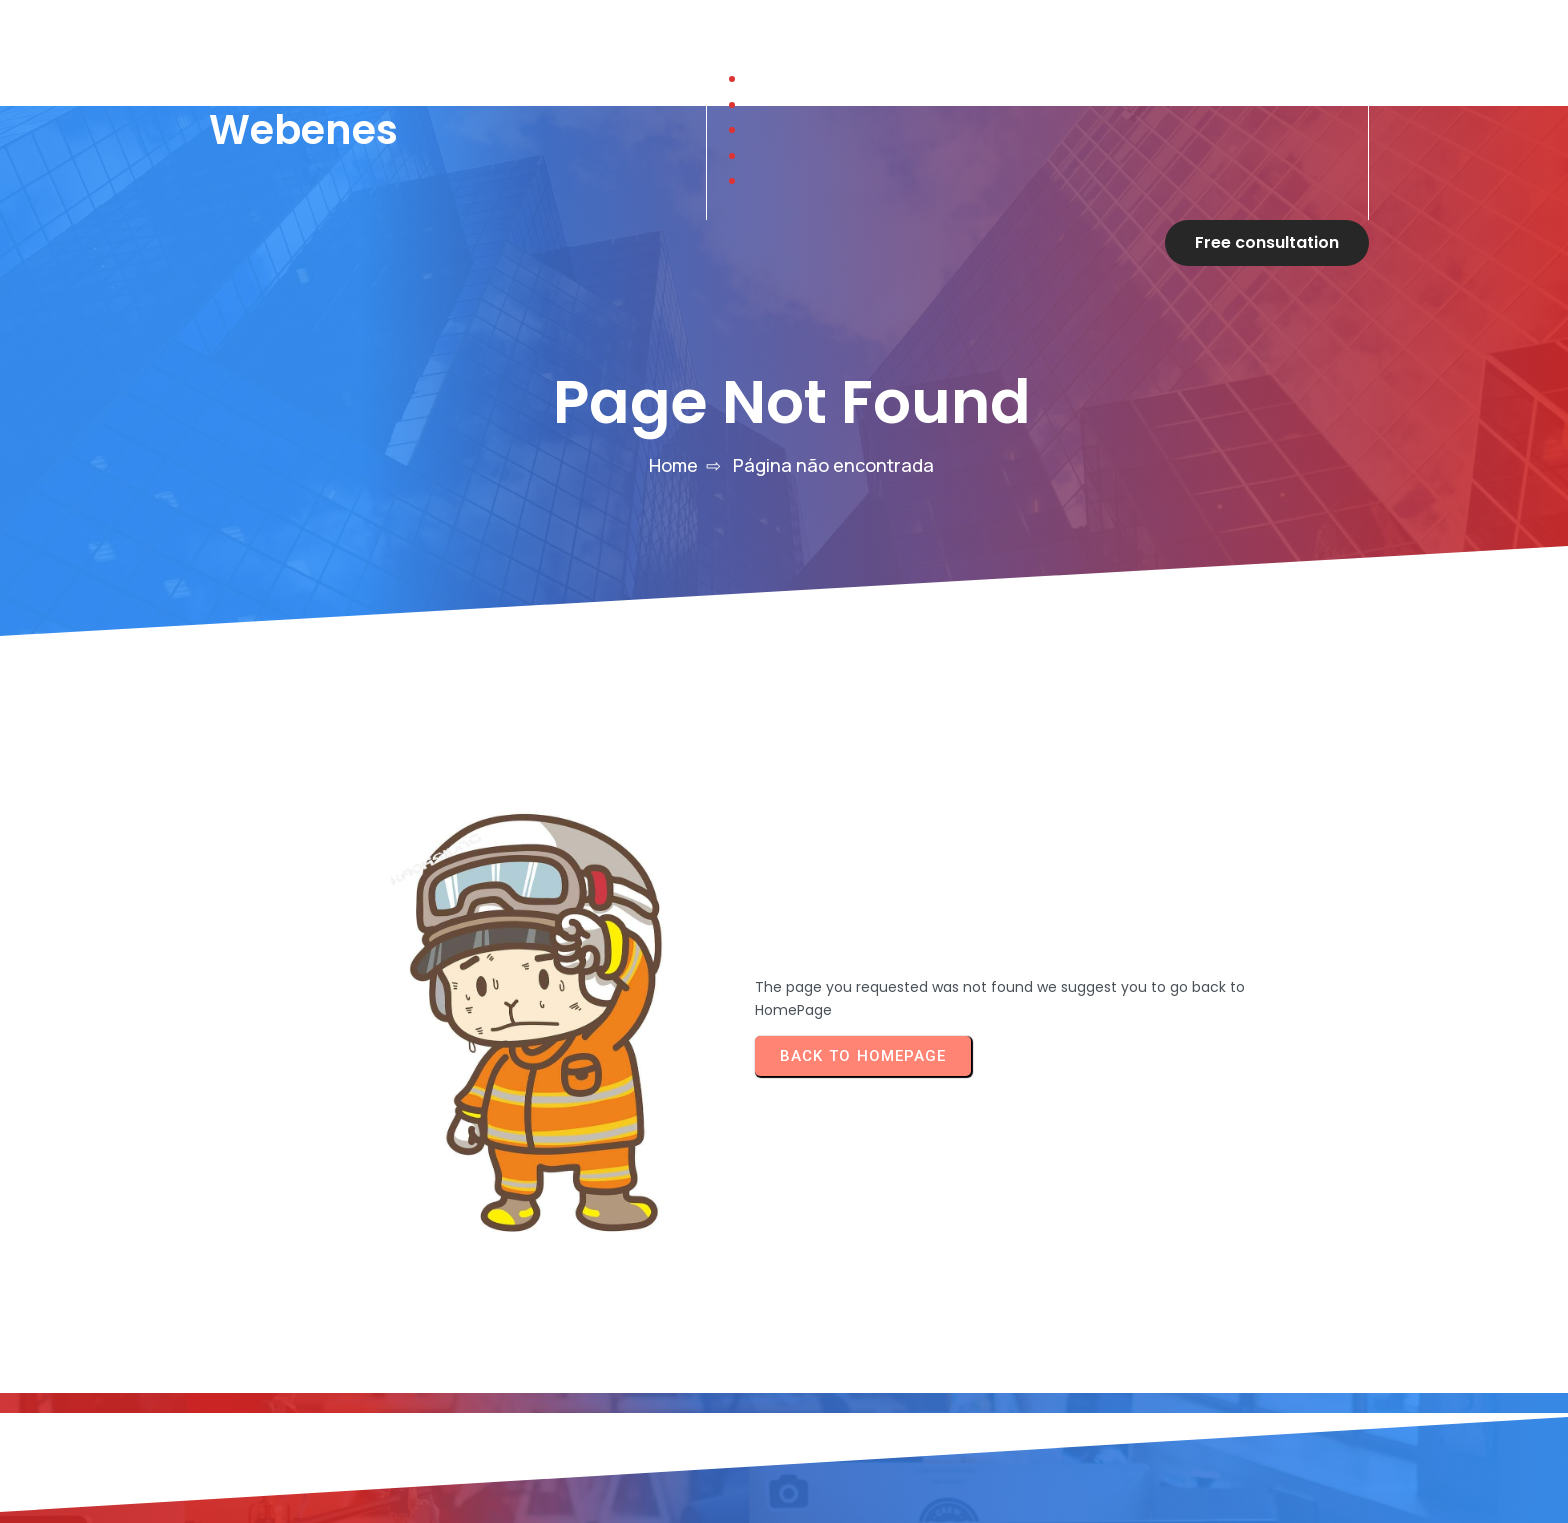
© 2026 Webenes (658, 1290)
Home (673, 419)
